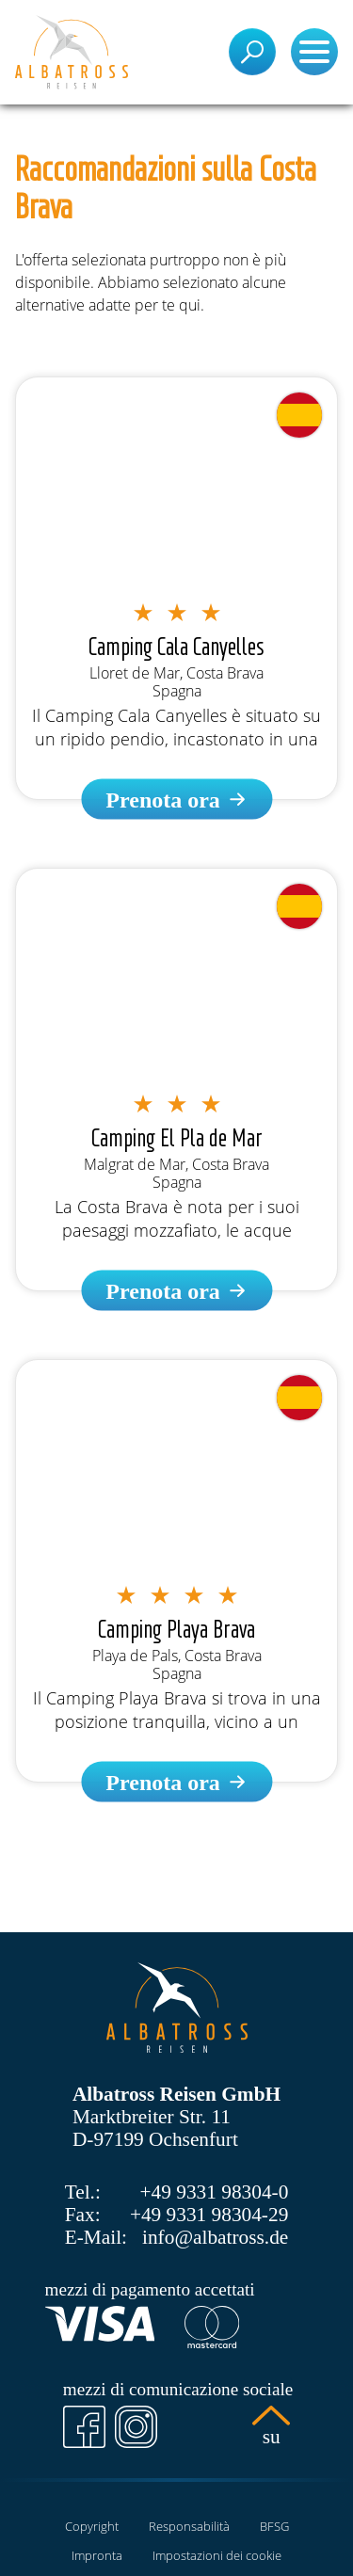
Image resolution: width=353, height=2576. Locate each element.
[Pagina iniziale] (71, 52)
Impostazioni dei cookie (216, 2555)
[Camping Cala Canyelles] (176, 799)
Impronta (97, 2555)
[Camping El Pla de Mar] (176, 1291)
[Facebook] (84, 2427)
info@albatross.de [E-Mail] (215, 2237)
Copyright (92, 2526)
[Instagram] (136, 2427)
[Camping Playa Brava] (176, 1782)
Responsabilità (189, 2526)
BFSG (274, 2526)
